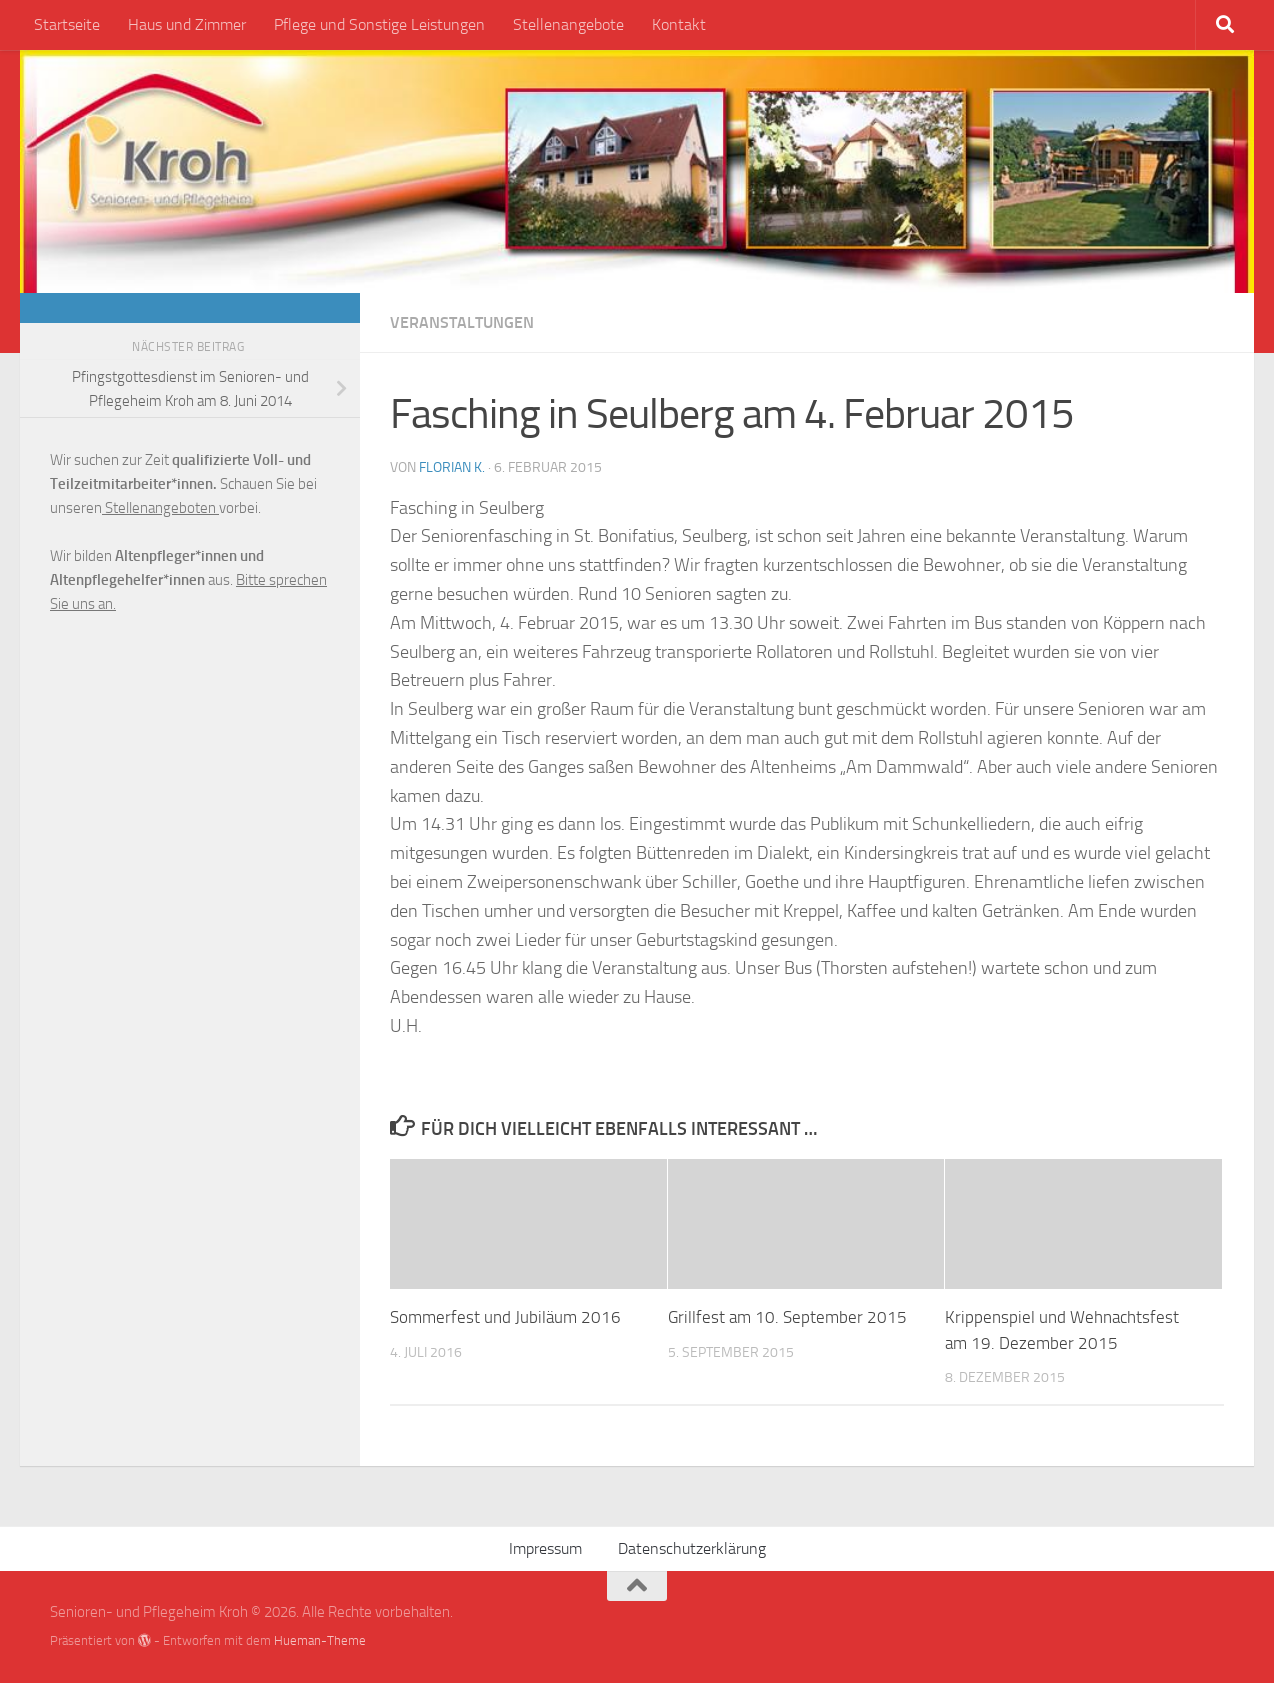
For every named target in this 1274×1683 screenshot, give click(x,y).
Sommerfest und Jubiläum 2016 (505, 1317)
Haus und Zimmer (187, 24)
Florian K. (452, 467)
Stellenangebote (568, 24)
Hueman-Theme (320, 1640)
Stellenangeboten (160, 508)
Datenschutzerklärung (692, 1548)
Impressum (545, 1548)
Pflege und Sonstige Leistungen (379, 24)
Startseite (67, 24)
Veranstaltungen (462, 322)
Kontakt (679, 24)
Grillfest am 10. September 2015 (787, 1317)
